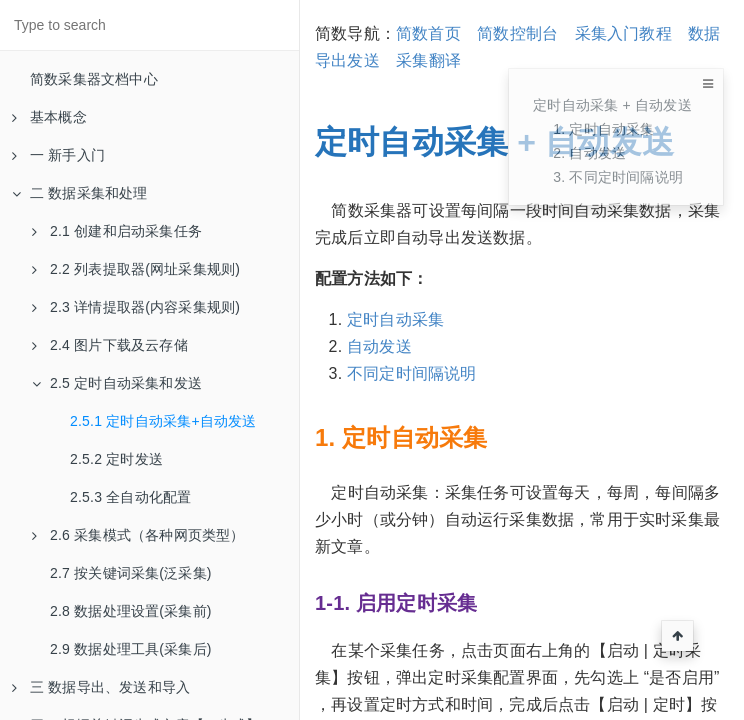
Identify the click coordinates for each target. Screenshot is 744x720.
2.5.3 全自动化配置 (130, 497)
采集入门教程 (623, 33)
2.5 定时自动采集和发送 (117, 383)
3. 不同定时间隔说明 (618, 177)
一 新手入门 (58, 155)
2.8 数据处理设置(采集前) (131, 611)
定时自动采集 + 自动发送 (612, 105)
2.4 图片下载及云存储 (110, 345)
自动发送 (379, 346)
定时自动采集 (395, 319)
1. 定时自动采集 (603, 129)
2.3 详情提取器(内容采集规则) (136, 307)
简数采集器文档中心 (94, 79)
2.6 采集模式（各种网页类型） (138, 535)
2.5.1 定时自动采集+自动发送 (163, 421)
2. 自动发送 (589, 153)
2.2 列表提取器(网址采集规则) (136, 269)
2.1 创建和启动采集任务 (117, 231)
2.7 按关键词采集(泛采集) (131, 573)
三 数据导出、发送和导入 (101, 687)
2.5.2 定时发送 (116, 459)
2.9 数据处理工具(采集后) (131, 649)
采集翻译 (428, 60)
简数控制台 (517, 33)
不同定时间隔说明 (412, 373)
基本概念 (49, 117)
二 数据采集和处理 (80, 193)
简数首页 (428, 33)
